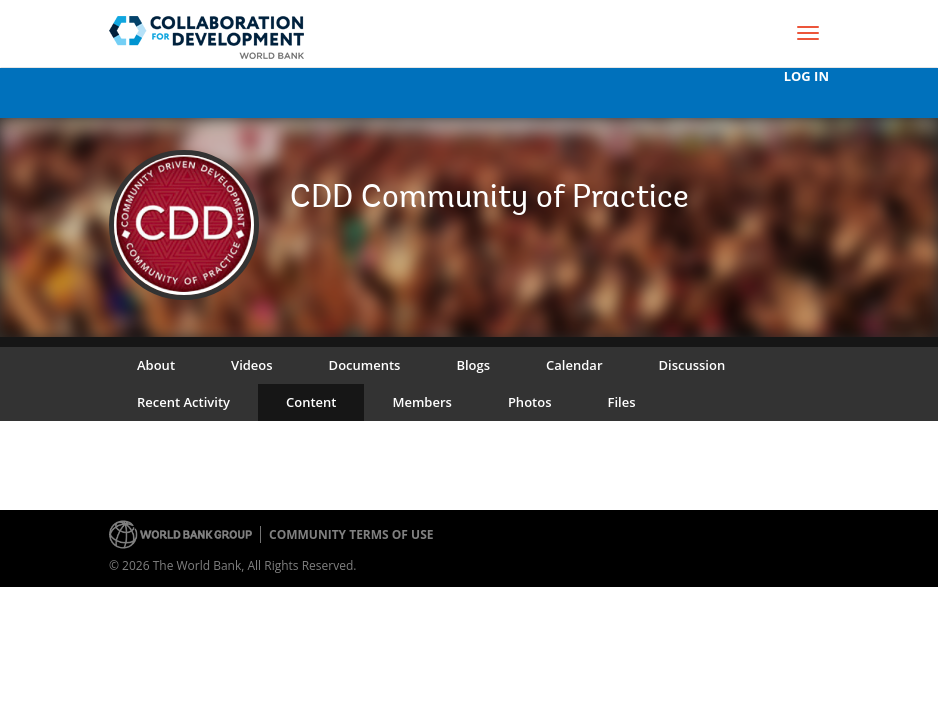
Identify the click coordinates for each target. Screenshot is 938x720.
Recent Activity (183, 402)
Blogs (473, 365)
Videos (252, 365)
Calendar (574, 365)
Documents (365, 365)
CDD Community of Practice (489, 199)
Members (421, 402)
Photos (530, 402)
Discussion (692, 365)
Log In (806, 76)
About (156, 365)
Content (311, 402)
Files (621, 402)
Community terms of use (351, 534)
